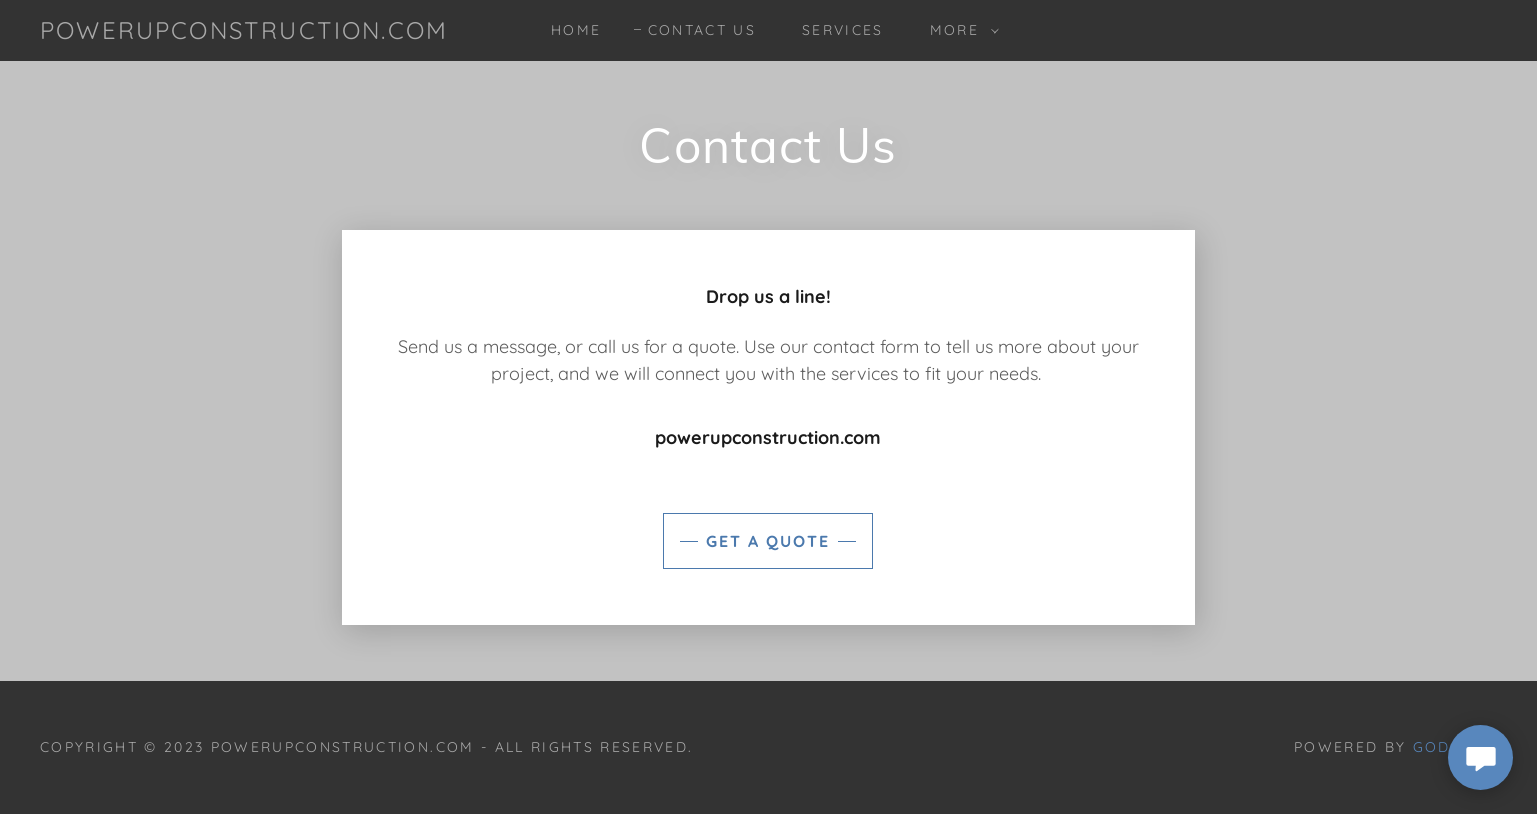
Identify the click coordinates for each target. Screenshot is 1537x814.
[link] (244, 32)
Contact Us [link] (702, 30)
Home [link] (576, 30)
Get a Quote (768, 541)
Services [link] (843, 30)
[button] (959, 30)
